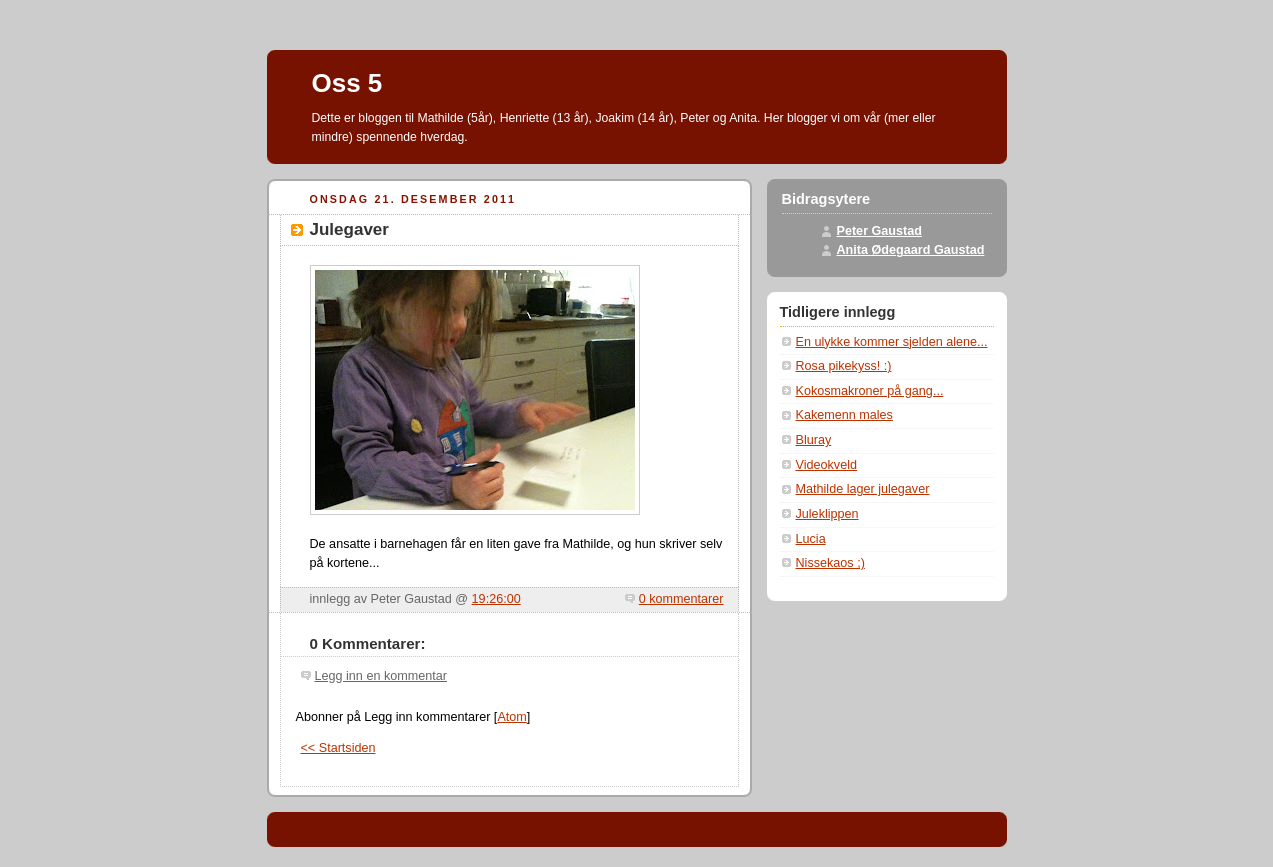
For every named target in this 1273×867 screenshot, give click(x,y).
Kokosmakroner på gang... (870, 391)
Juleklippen (827, 514)
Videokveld (826, 465)
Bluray (814, 440)
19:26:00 (496, 599)
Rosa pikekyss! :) (844, 366)
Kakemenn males (844, 415)
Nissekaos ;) (830, 563)
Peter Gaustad (880, 231)
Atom (511, 717)
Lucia (811, 539)
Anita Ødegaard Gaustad (911, 250)
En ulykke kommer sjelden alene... (892, 342)
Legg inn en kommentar (381, 676)
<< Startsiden (338, 748)
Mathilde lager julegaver (863, 489)
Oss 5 (347, 83)
